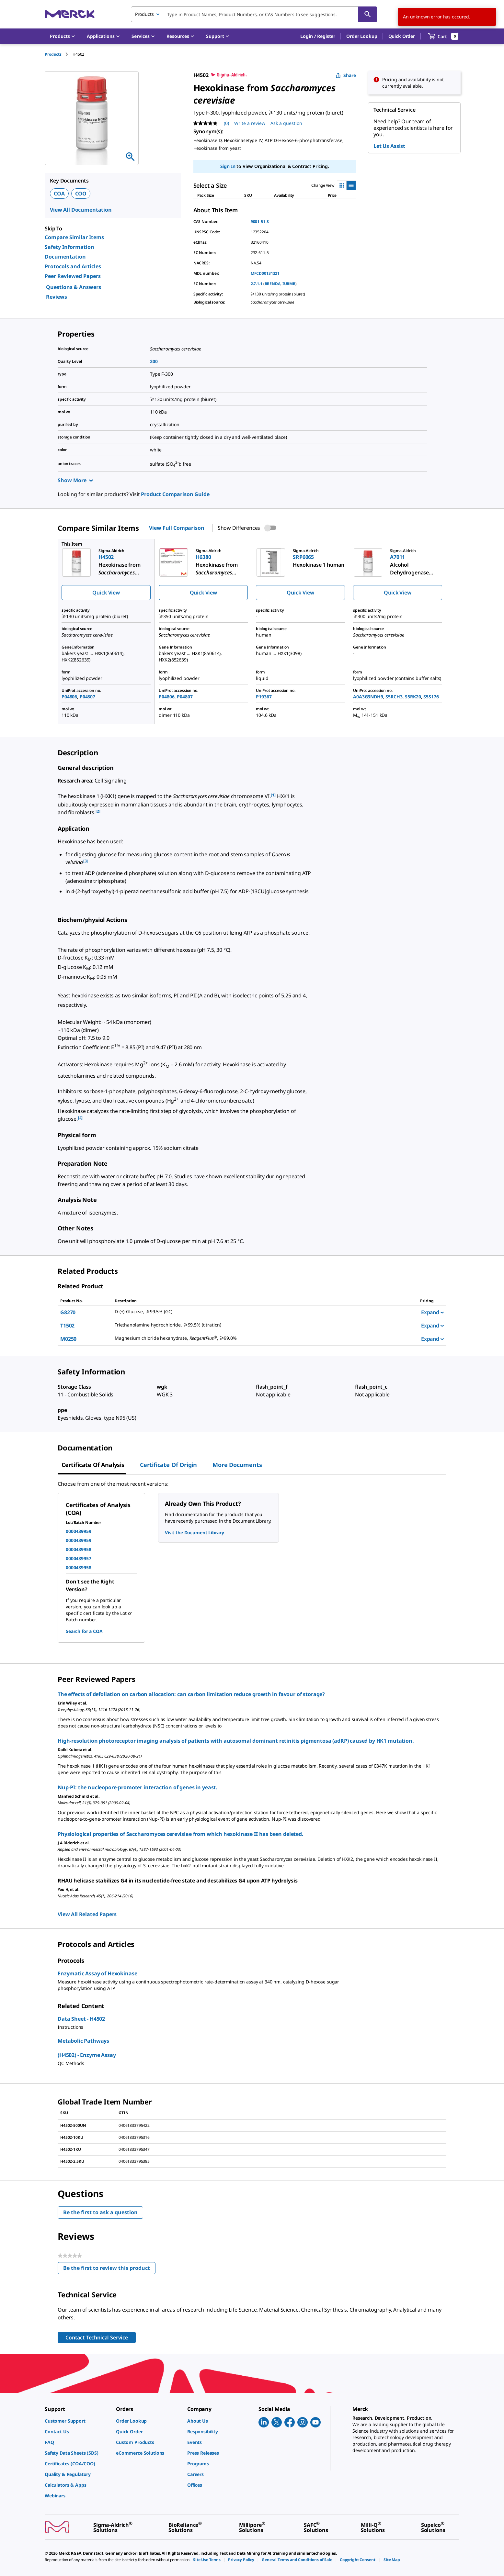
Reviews (56, 296)
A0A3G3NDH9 (368, 697)
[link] (77, 2421)
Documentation (65, 256)
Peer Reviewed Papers (73, 276)
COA (59, 193)
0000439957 (78, 1558)
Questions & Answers (73, 287)
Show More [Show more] (75, 480)
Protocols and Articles (73, 266)
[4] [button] (80, 1117)
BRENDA (273, 283)
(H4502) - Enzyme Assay (87, 2055)
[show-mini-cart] (443, 36)
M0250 (68, 1338)
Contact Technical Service (96, 2337)
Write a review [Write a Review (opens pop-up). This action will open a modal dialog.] (249, 123)
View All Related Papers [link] (87, 1914)
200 (154, 361)
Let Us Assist (389, 146)
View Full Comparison (176, 528)
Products (53, 54)
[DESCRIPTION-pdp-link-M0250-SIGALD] (260, 1338)
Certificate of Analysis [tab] (93, 1465)
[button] (317, 36)
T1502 (67, 1325)
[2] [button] (98, 811)
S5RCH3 (393, 697)
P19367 (263, 697)
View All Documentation (81, 209)
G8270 (67, 1312)
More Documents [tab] (237, 1465)
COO (81, 193)
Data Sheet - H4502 (81, 2018)
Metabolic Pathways (83, 2040)
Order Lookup (361, 36)
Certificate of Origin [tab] (168, 1465)
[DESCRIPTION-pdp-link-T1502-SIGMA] (260, 1325)
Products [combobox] (144, 14)
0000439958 (78, 1549)
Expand (432, 1312)
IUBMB (288, 283)
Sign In (227, 166)
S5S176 (431, 697)
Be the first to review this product (109, 2269)
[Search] (367, 14)
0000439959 (78, 1531)
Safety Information (69, 246)
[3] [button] (85, 861)
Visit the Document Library (194, 1532)
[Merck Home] (70, 14)
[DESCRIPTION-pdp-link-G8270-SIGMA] (260, 1311)
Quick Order (401, 36)
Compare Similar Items (74, 237)
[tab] (59, 54)
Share (346, 75)
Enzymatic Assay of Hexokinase (97, 1973)
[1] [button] (273, 795)
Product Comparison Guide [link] (175, 494)
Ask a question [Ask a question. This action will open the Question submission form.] (286, 123)
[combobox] (254, 14)
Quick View (106, 592)
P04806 (69, 697)
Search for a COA (84, 1631)
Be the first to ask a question (100, 2212)
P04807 (87, 697)
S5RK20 (413, 697)
